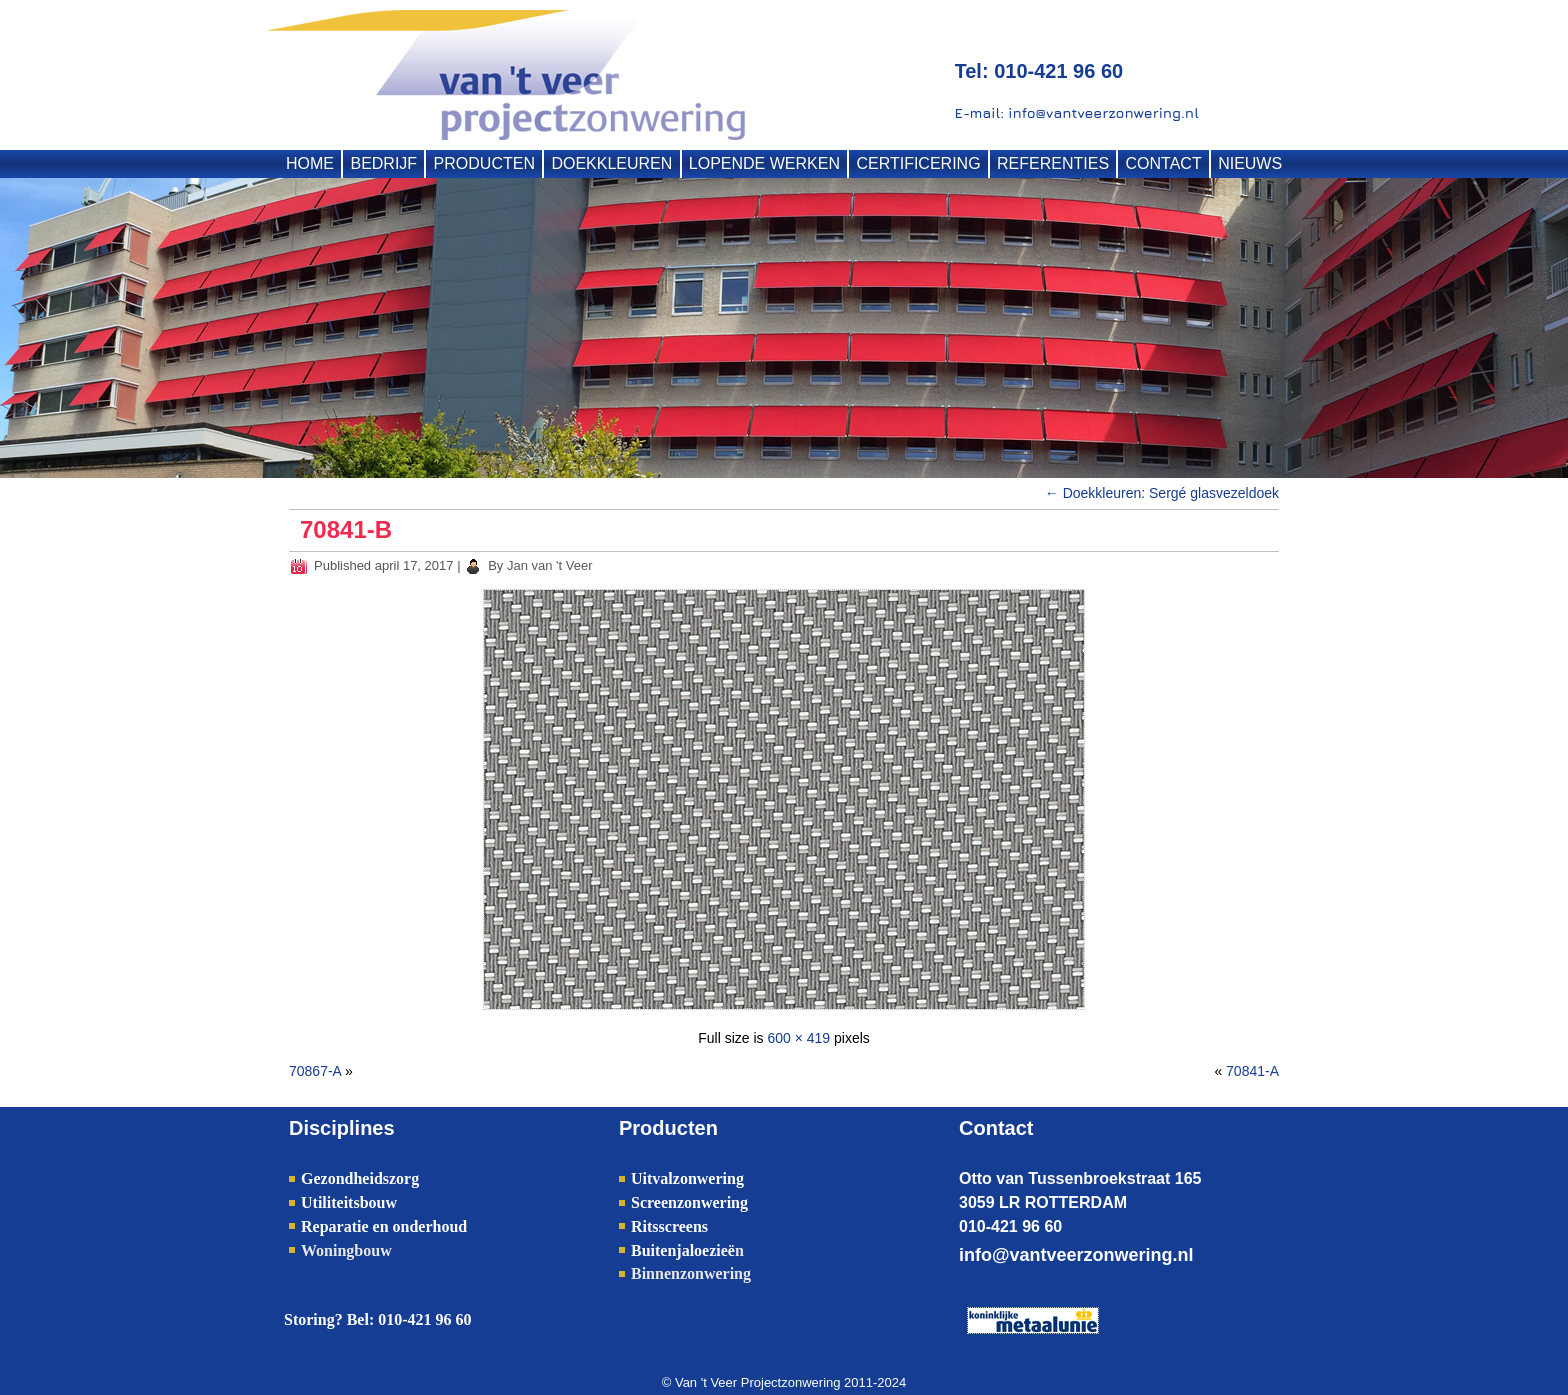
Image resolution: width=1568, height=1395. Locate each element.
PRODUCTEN (484, 163)
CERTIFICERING (918, 163)
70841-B (346, 529)
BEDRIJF (383, 163)
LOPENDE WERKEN (764, 163)
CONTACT (1164, 163)
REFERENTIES (1053, 163)
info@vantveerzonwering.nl (1076, 1255)
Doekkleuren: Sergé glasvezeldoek (1162, 493)
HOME (310, 163)
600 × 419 (798, 1038)
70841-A (1252, 1071)
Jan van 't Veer (550, 565)
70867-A (315, 1071)
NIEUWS (1250, 163)
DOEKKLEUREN (611, 163)
